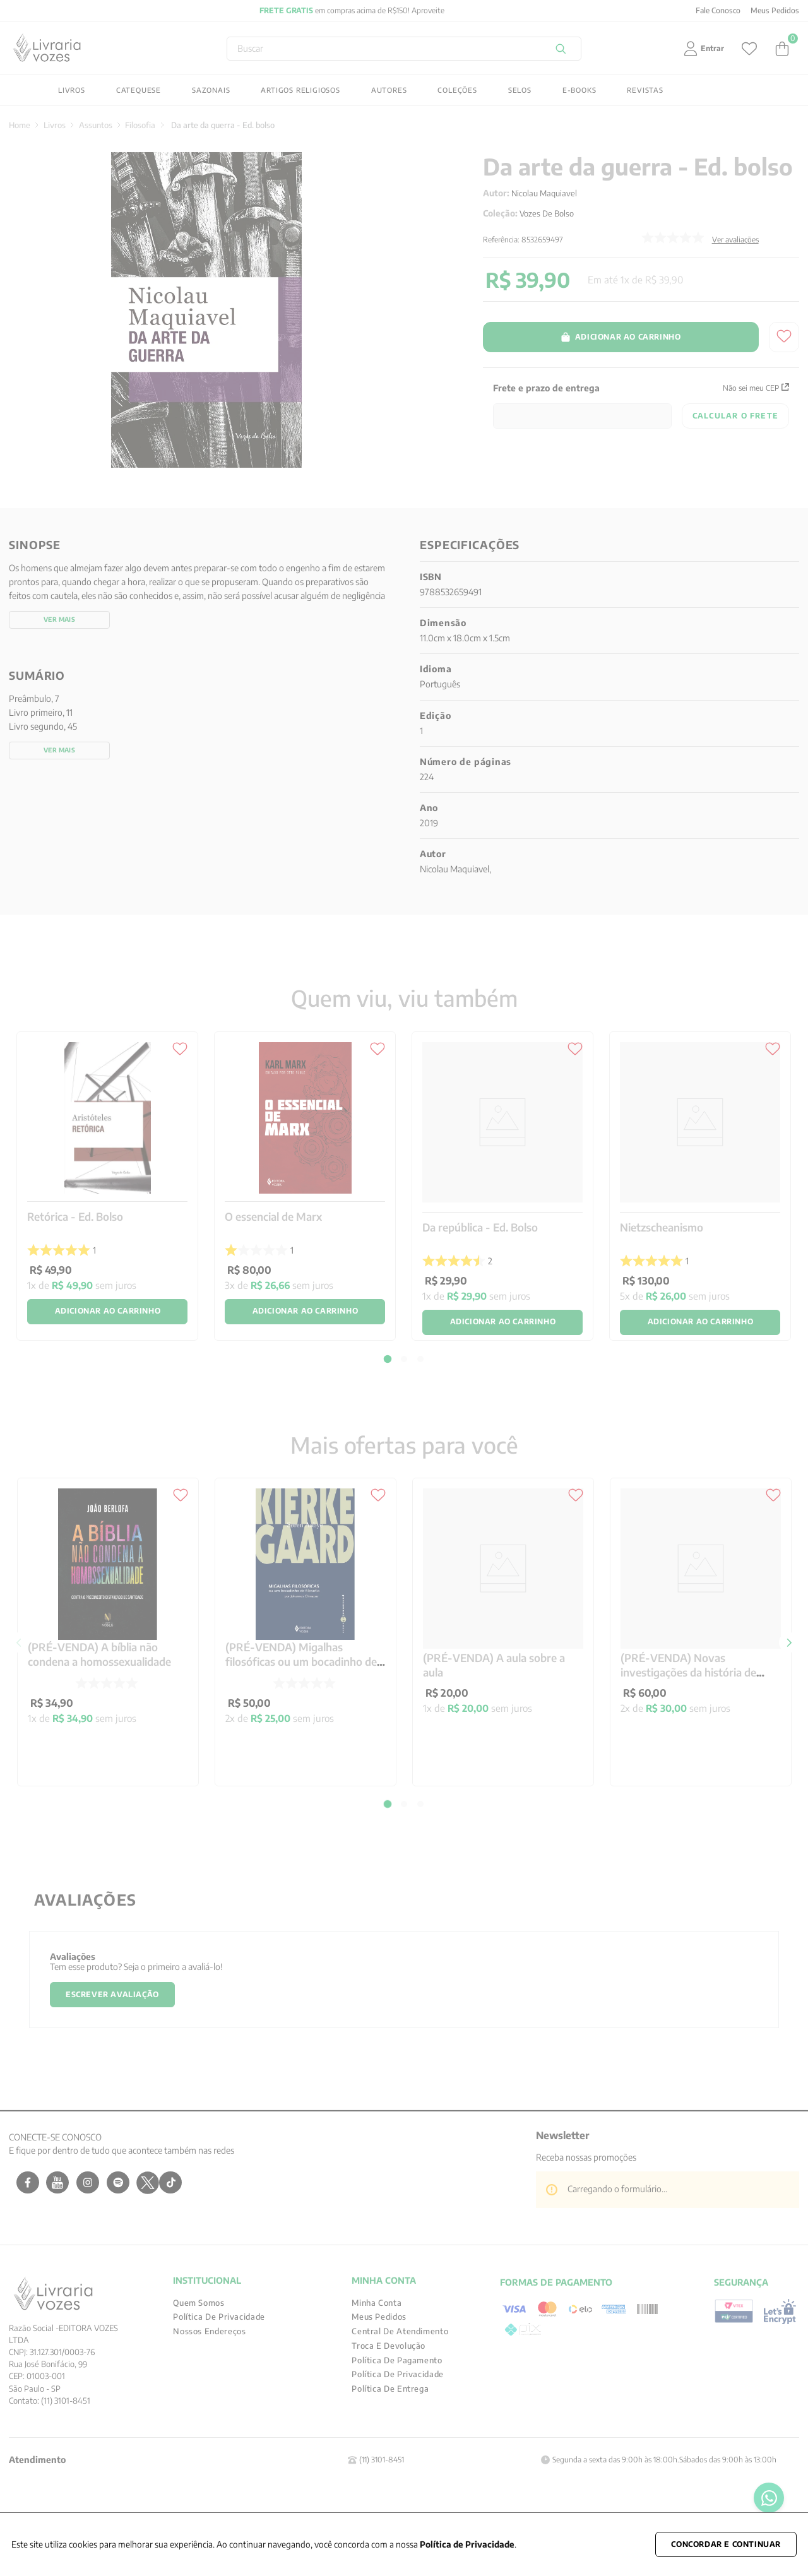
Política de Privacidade (467, 2544)
